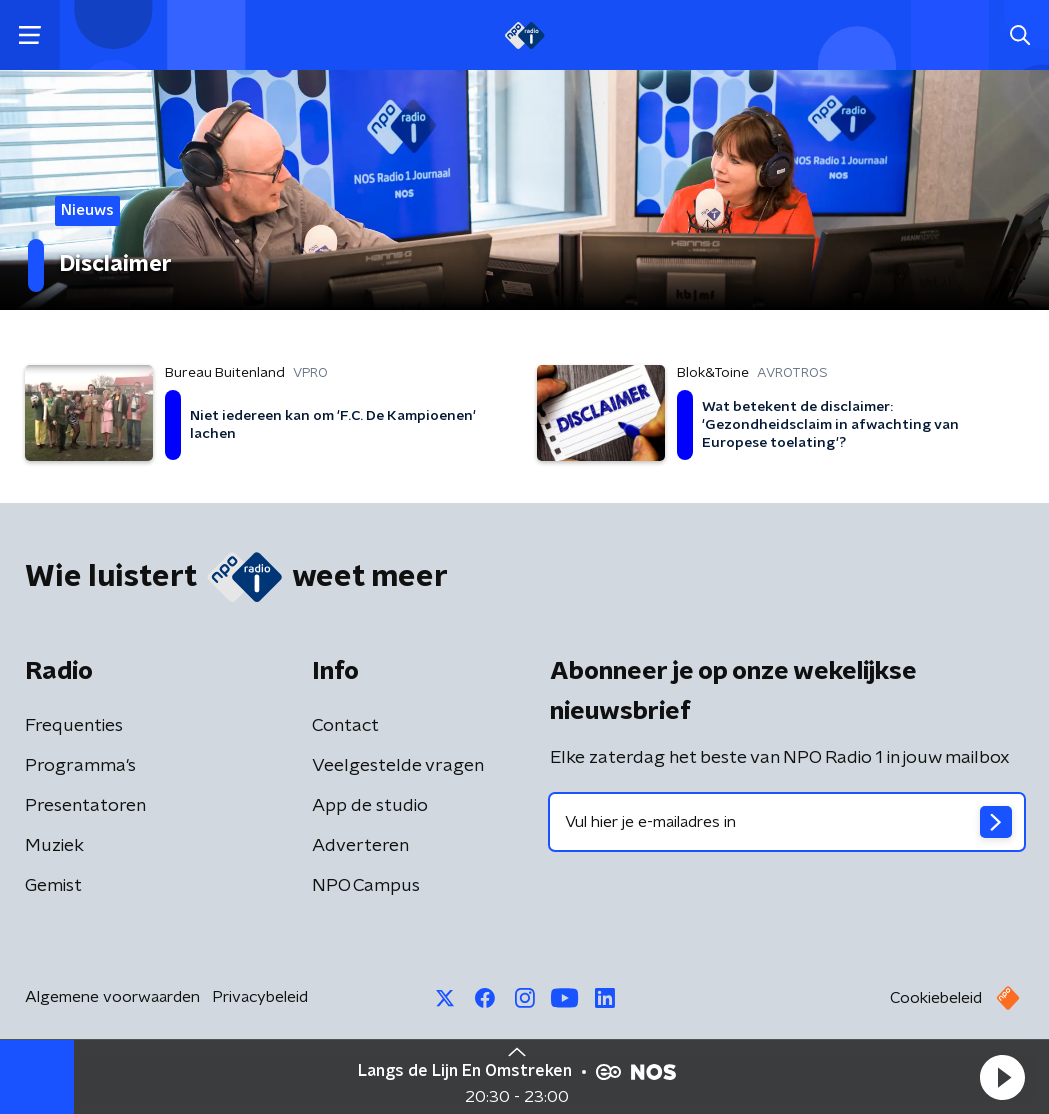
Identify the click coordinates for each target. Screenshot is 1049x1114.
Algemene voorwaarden (112, 997)
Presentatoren (85, 806)
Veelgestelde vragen (398, 766)
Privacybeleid (260, 997)
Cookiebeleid (936, 998)
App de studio (370, 806)
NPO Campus (366, 886)
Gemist (53, 886)
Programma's (80, 766)
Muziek (54, 846)
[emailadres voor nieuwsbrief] (787, 822)
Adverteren (360, 846)
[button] (1002, 1077)
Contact (345, 726)
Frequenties (74, 726)
